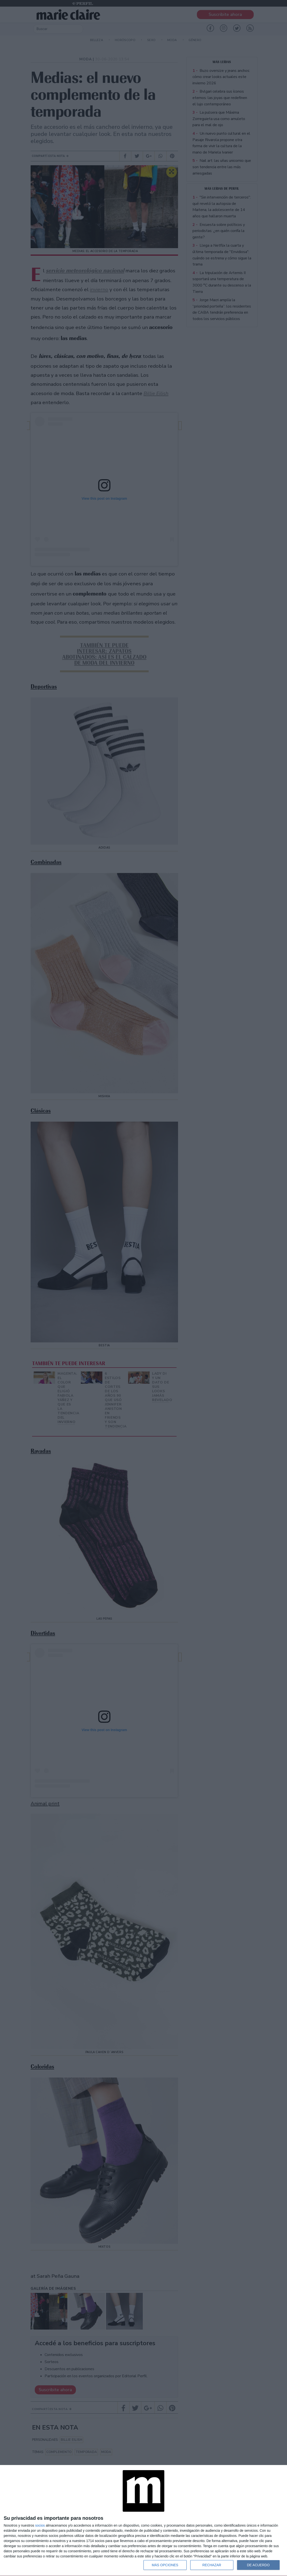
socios (40, 2525)
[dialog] (143, 2520)
